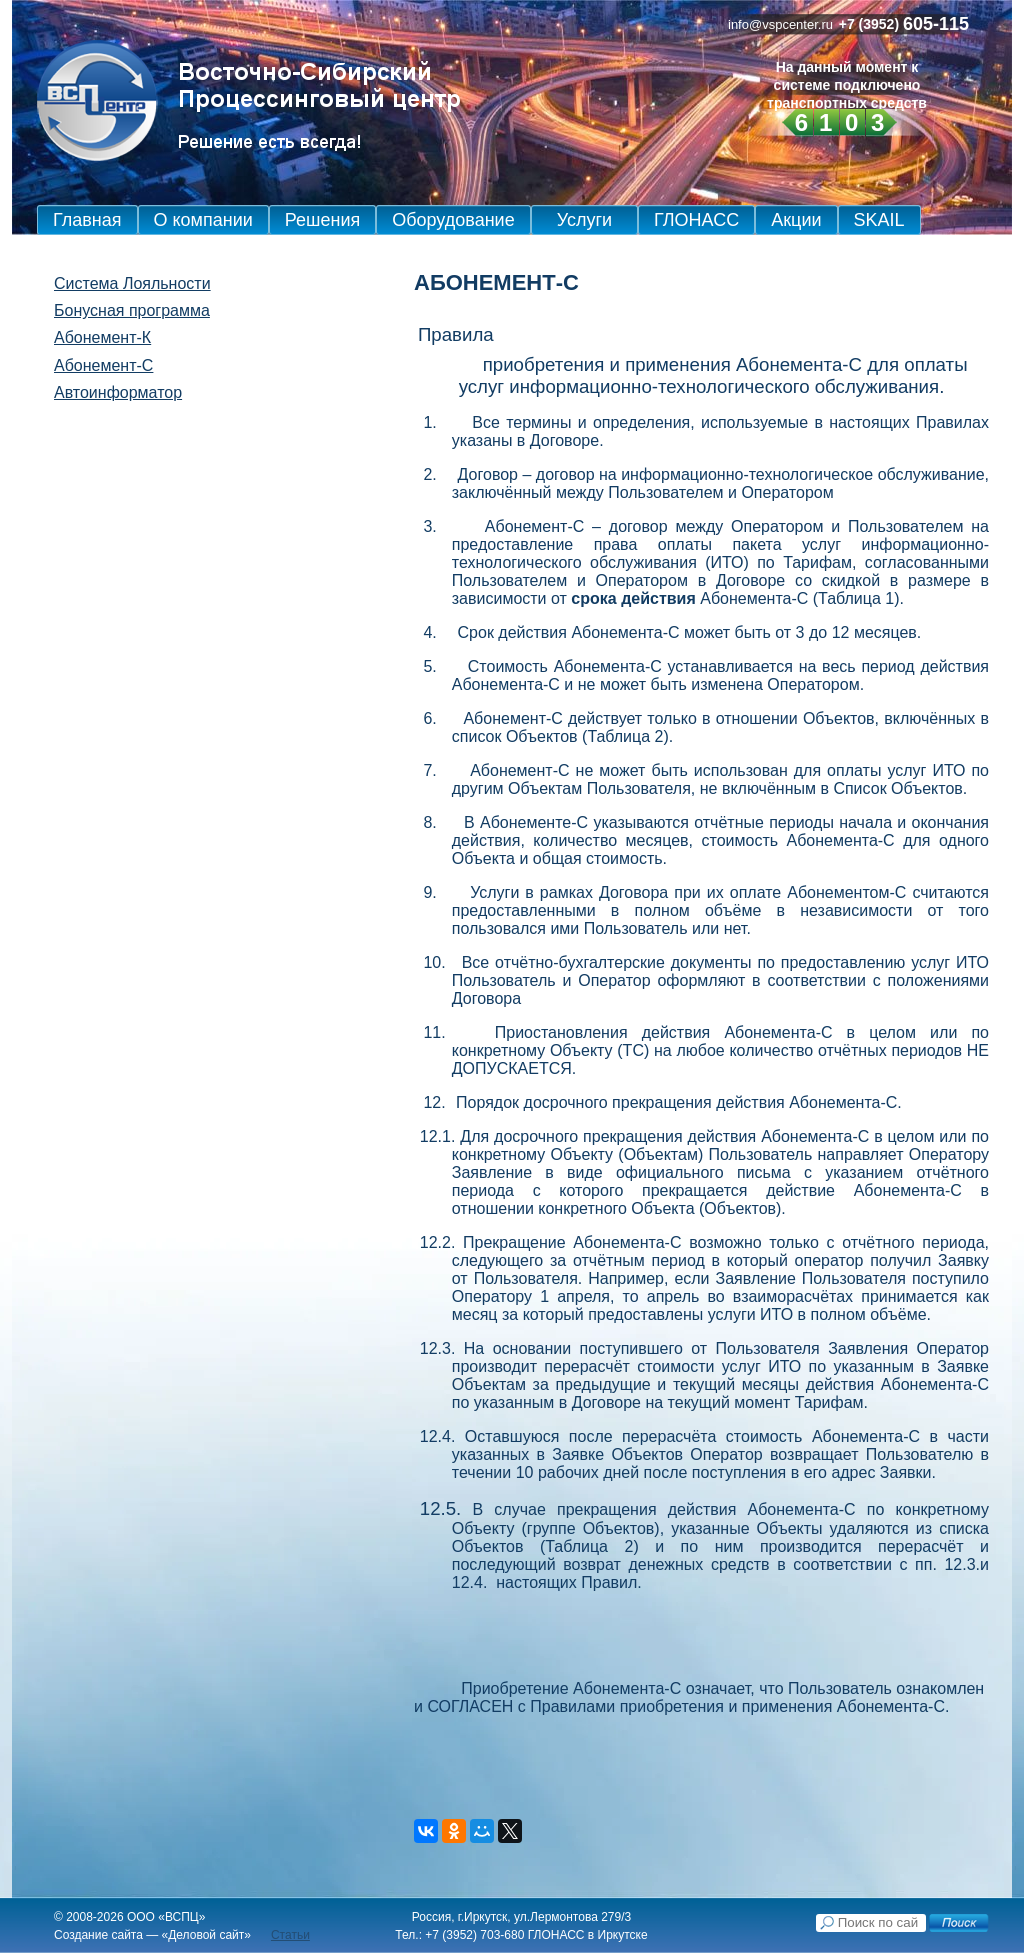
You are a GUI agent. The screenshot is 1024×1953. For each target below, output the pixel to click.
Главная (87, 220)
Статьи (290, 1935)
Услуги (584, 220)
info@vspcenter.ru (780, 24)
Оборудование (453, 220)
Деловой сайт (206, 1935)
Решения (322, 220)
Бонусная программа (132, 310)
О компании (203, 220)
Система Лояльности (132, 283)
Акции (796, 220)
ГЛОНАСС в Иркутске (588, 1935)
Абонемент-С (103, 365)
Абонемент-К (102, 337)
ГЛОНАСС (696, 220)
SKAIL (879, 220)
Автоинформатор (118, 392)
